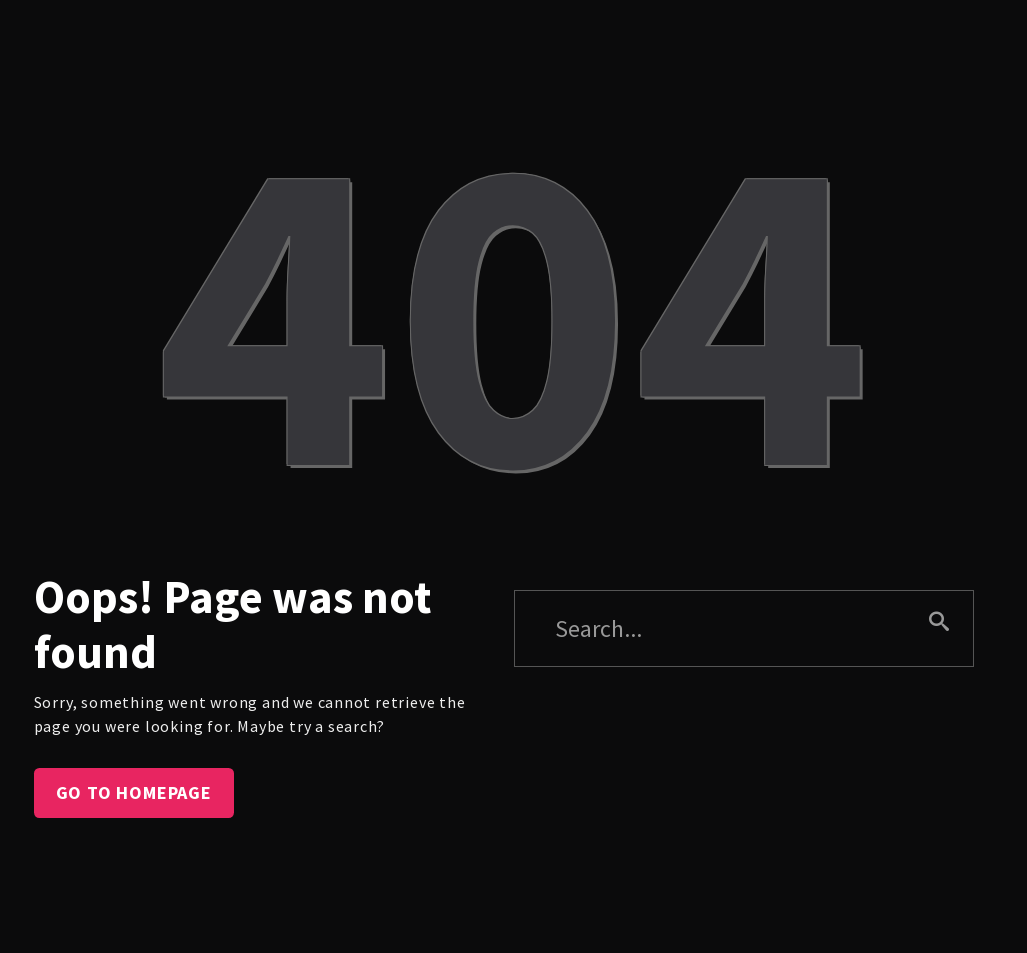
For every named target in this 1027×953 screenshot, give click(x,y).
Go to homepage (134, 792)
